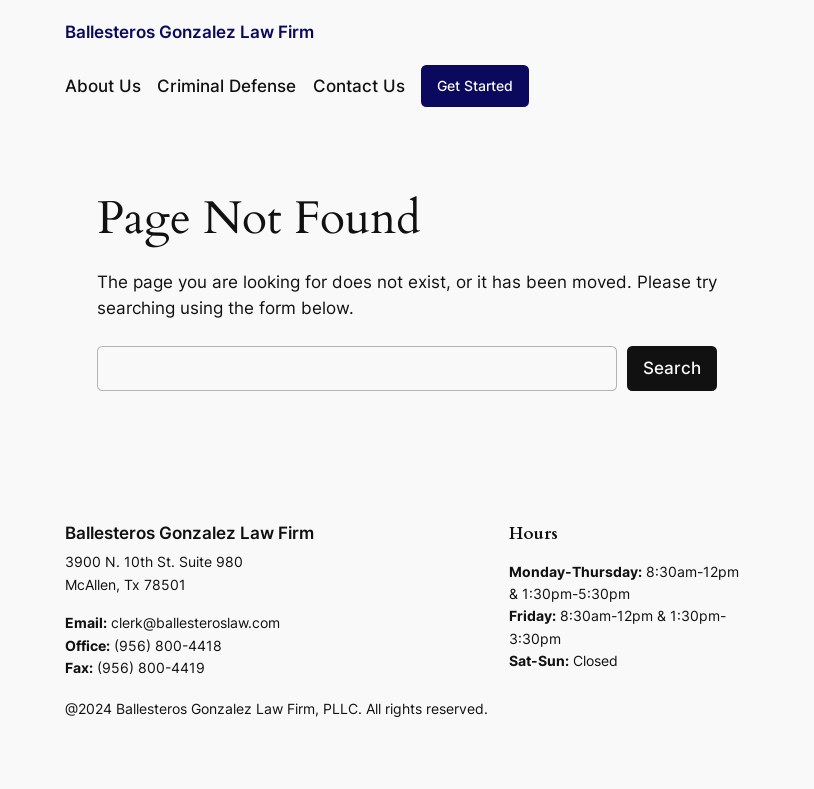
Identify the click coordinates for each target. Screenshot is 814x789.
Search (672, 368)
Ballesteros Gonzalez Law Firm (189, 32)
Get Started (475, 85)
